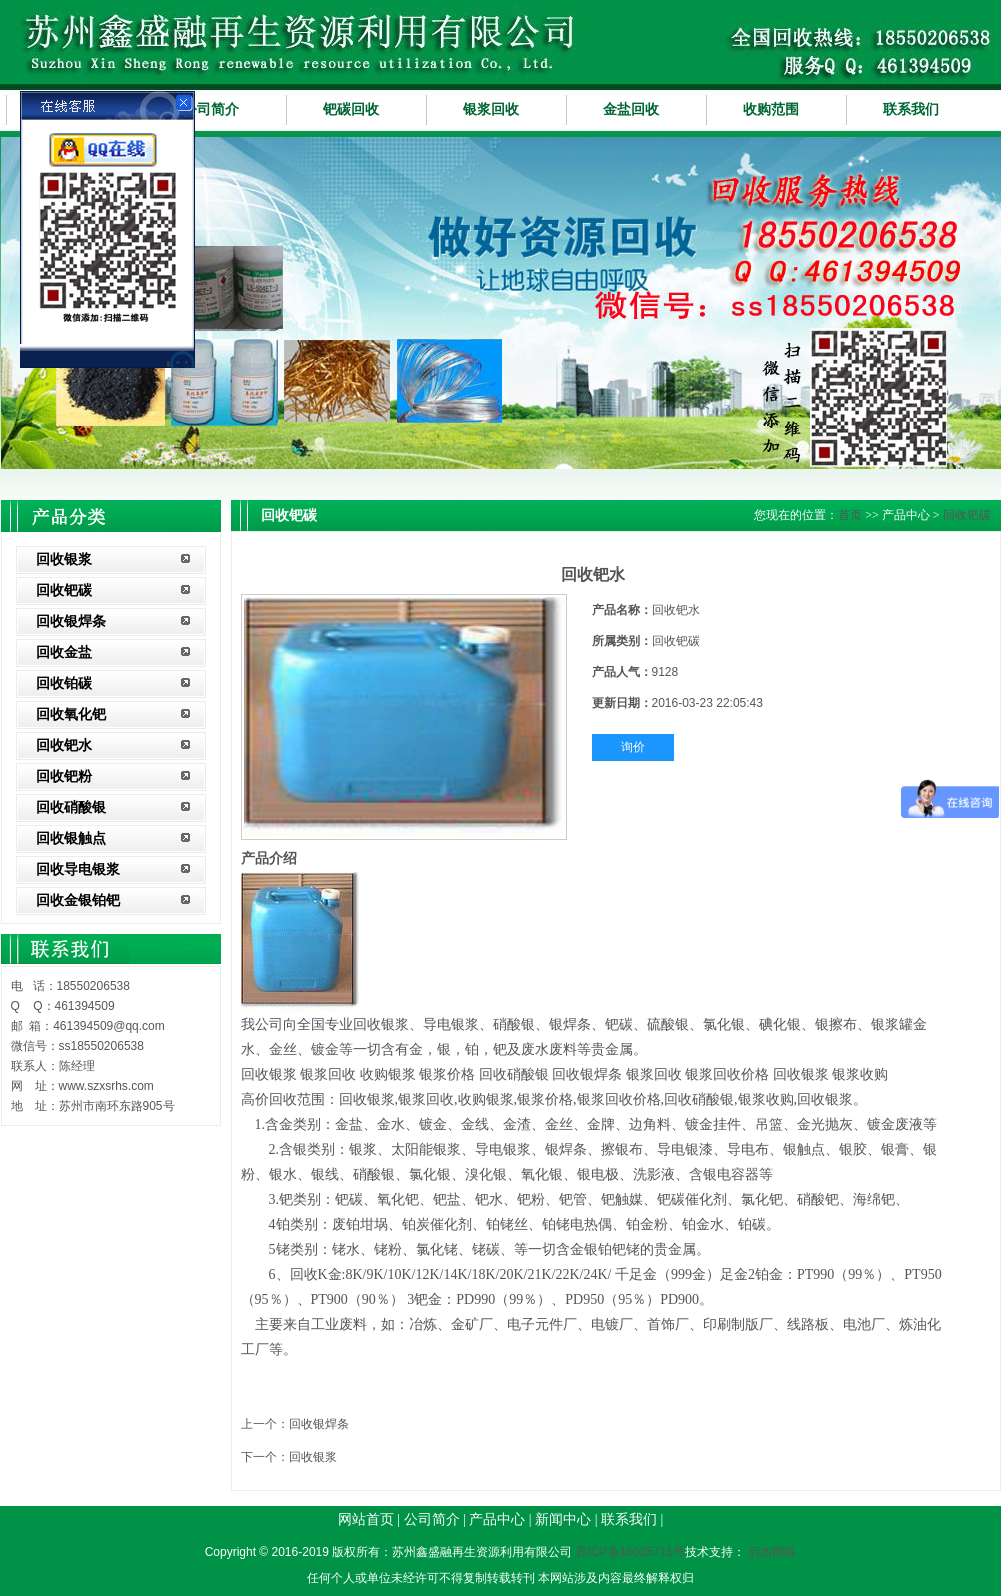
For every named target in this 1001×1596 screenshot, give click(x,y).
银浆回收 (491, 109)
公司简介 (211, 109)
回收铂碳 (64, 683)
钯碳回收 (351, 109)
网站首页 (366, 1519)
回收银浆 (64, 559)
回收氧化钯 (71, 714)
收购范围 (771, 109)
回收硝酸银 (71, 807)
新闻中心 (563, 1519)
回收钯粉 (64, 776)
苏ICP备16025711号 (630, 1552)
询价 (633, 747)
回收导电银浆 (78, 869)
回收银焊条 (71, 621)
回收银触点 (71, 838)
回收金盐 (64, 652)
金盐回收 (631, 109)
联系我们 (911, 109)
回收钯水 (64, 745)
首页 (850, 515)
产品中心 (497, 1519)
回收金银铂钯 (78, 900)
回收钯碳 (64, 590)
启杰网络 (772, 1552)
